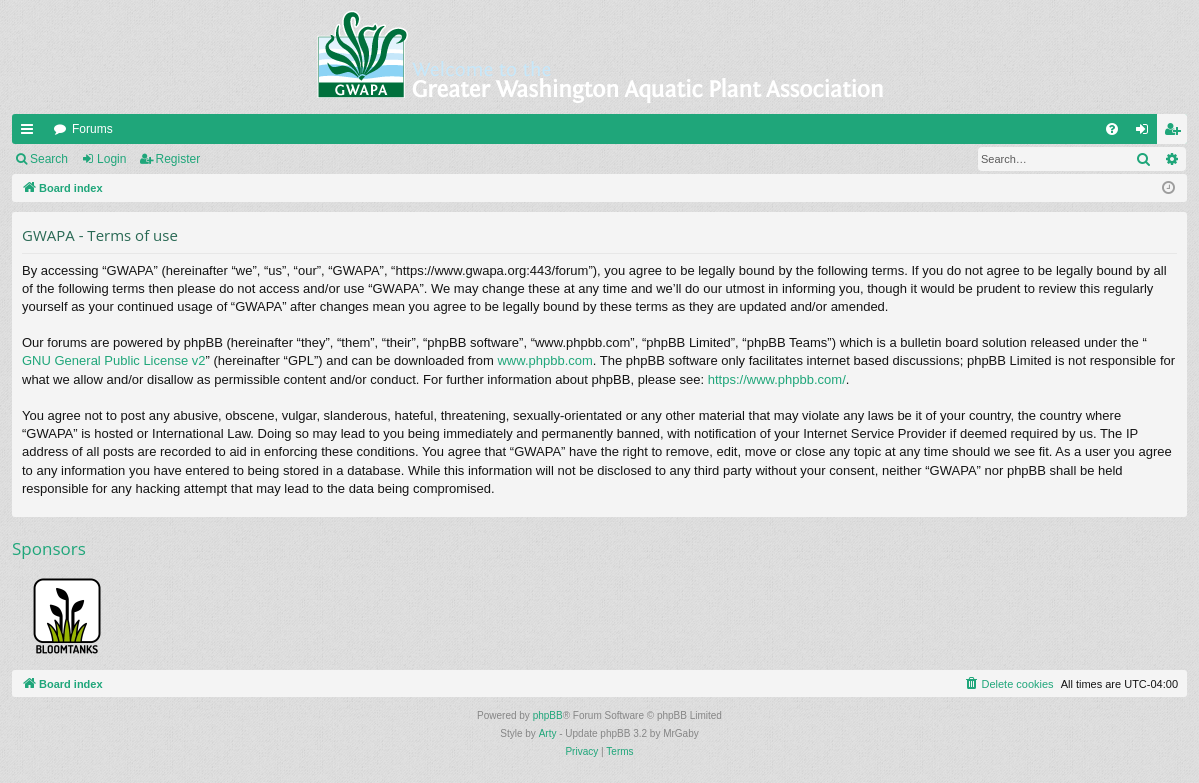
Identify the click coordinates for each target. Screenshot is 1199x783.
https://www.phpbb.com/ (777, 379)
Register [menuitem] (1176, 133)
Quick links (31, 133)
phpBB (548, 715)
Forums (92, 129)
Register (178, 159)
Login (111, 159)
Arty (548, 733)
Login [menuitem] (1146, 133)
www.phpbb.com (544, 360)
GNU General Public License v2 (114, 360)
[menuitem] (1112, 129)
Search (49, 159)
